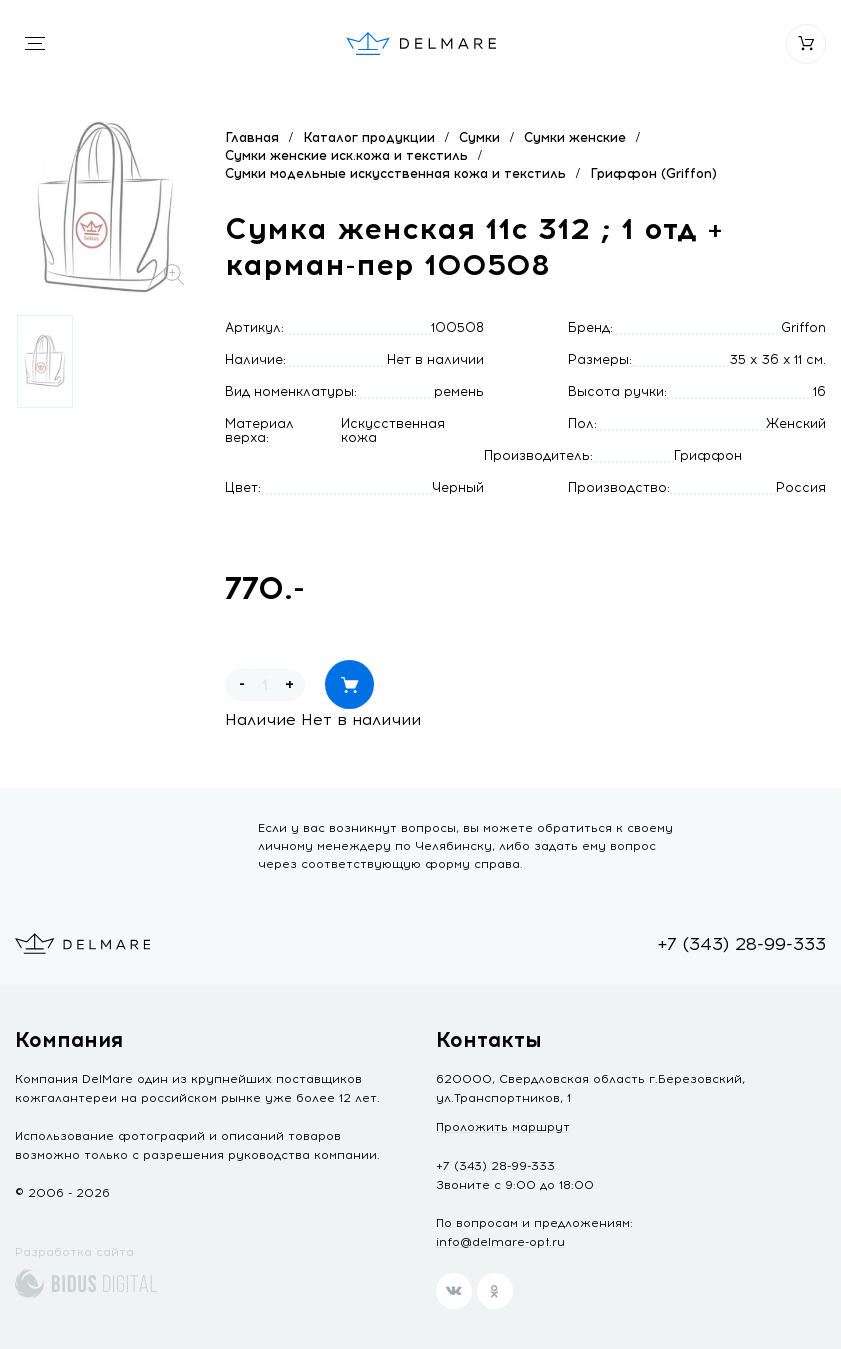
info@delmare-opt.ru (500, 1242)
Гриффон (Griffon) (653, 173)
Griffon (803, 327)
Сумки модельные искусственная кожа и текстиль (395, 173)
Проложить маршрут (503, 1127)
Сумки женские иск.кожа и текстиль (346, 155)
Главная (252, 137)
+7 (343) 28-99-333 (741, 944)
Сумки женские (575, 137)
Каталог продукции (369, 137)
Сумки (479, 137)
